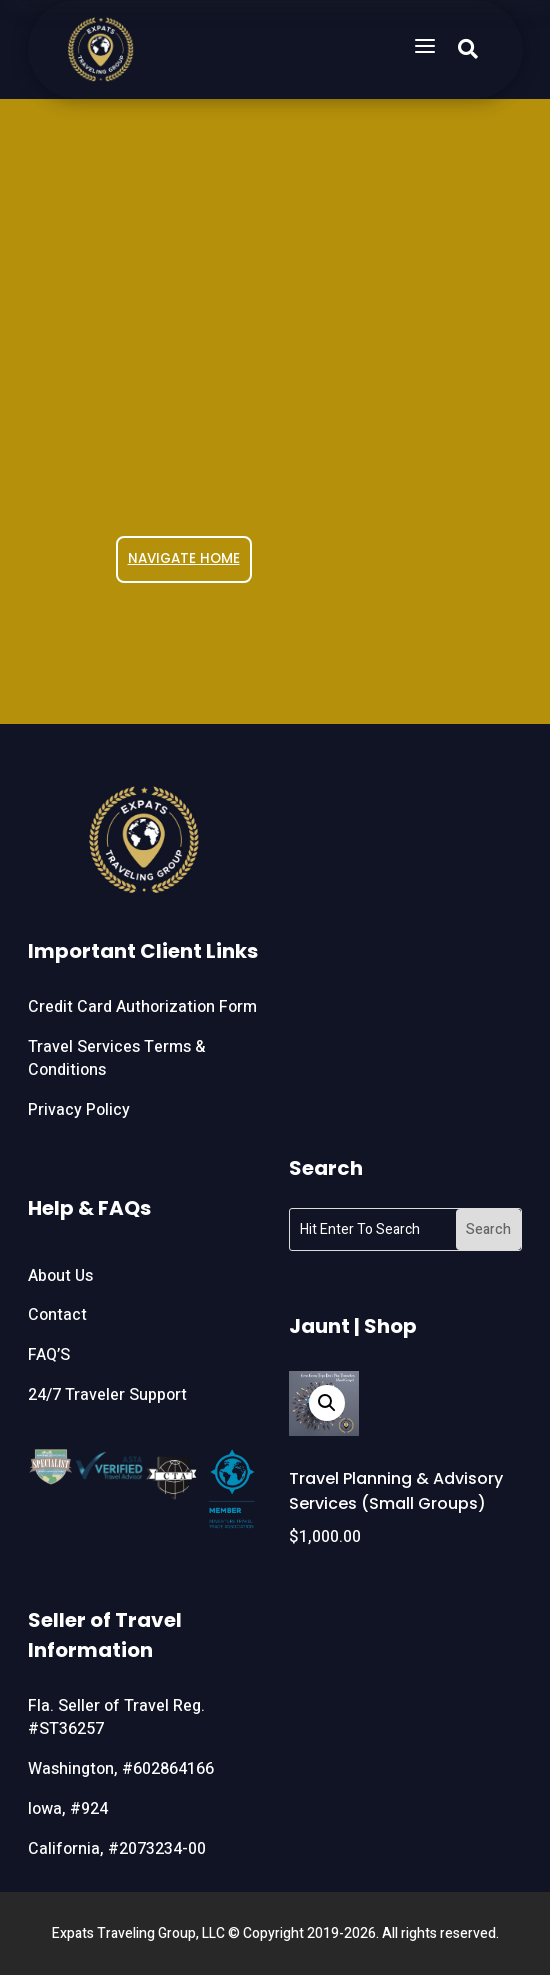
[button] (327, 1403)
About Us (60, 1276)
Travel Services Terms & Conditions (116, 1059)
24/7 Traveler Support (107, 1395)
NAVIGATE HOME (184, 558)
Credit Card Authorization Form (142, 1007)
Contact (57, 1315)
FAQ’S (49, 1355)
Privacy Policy (79, 1110)
